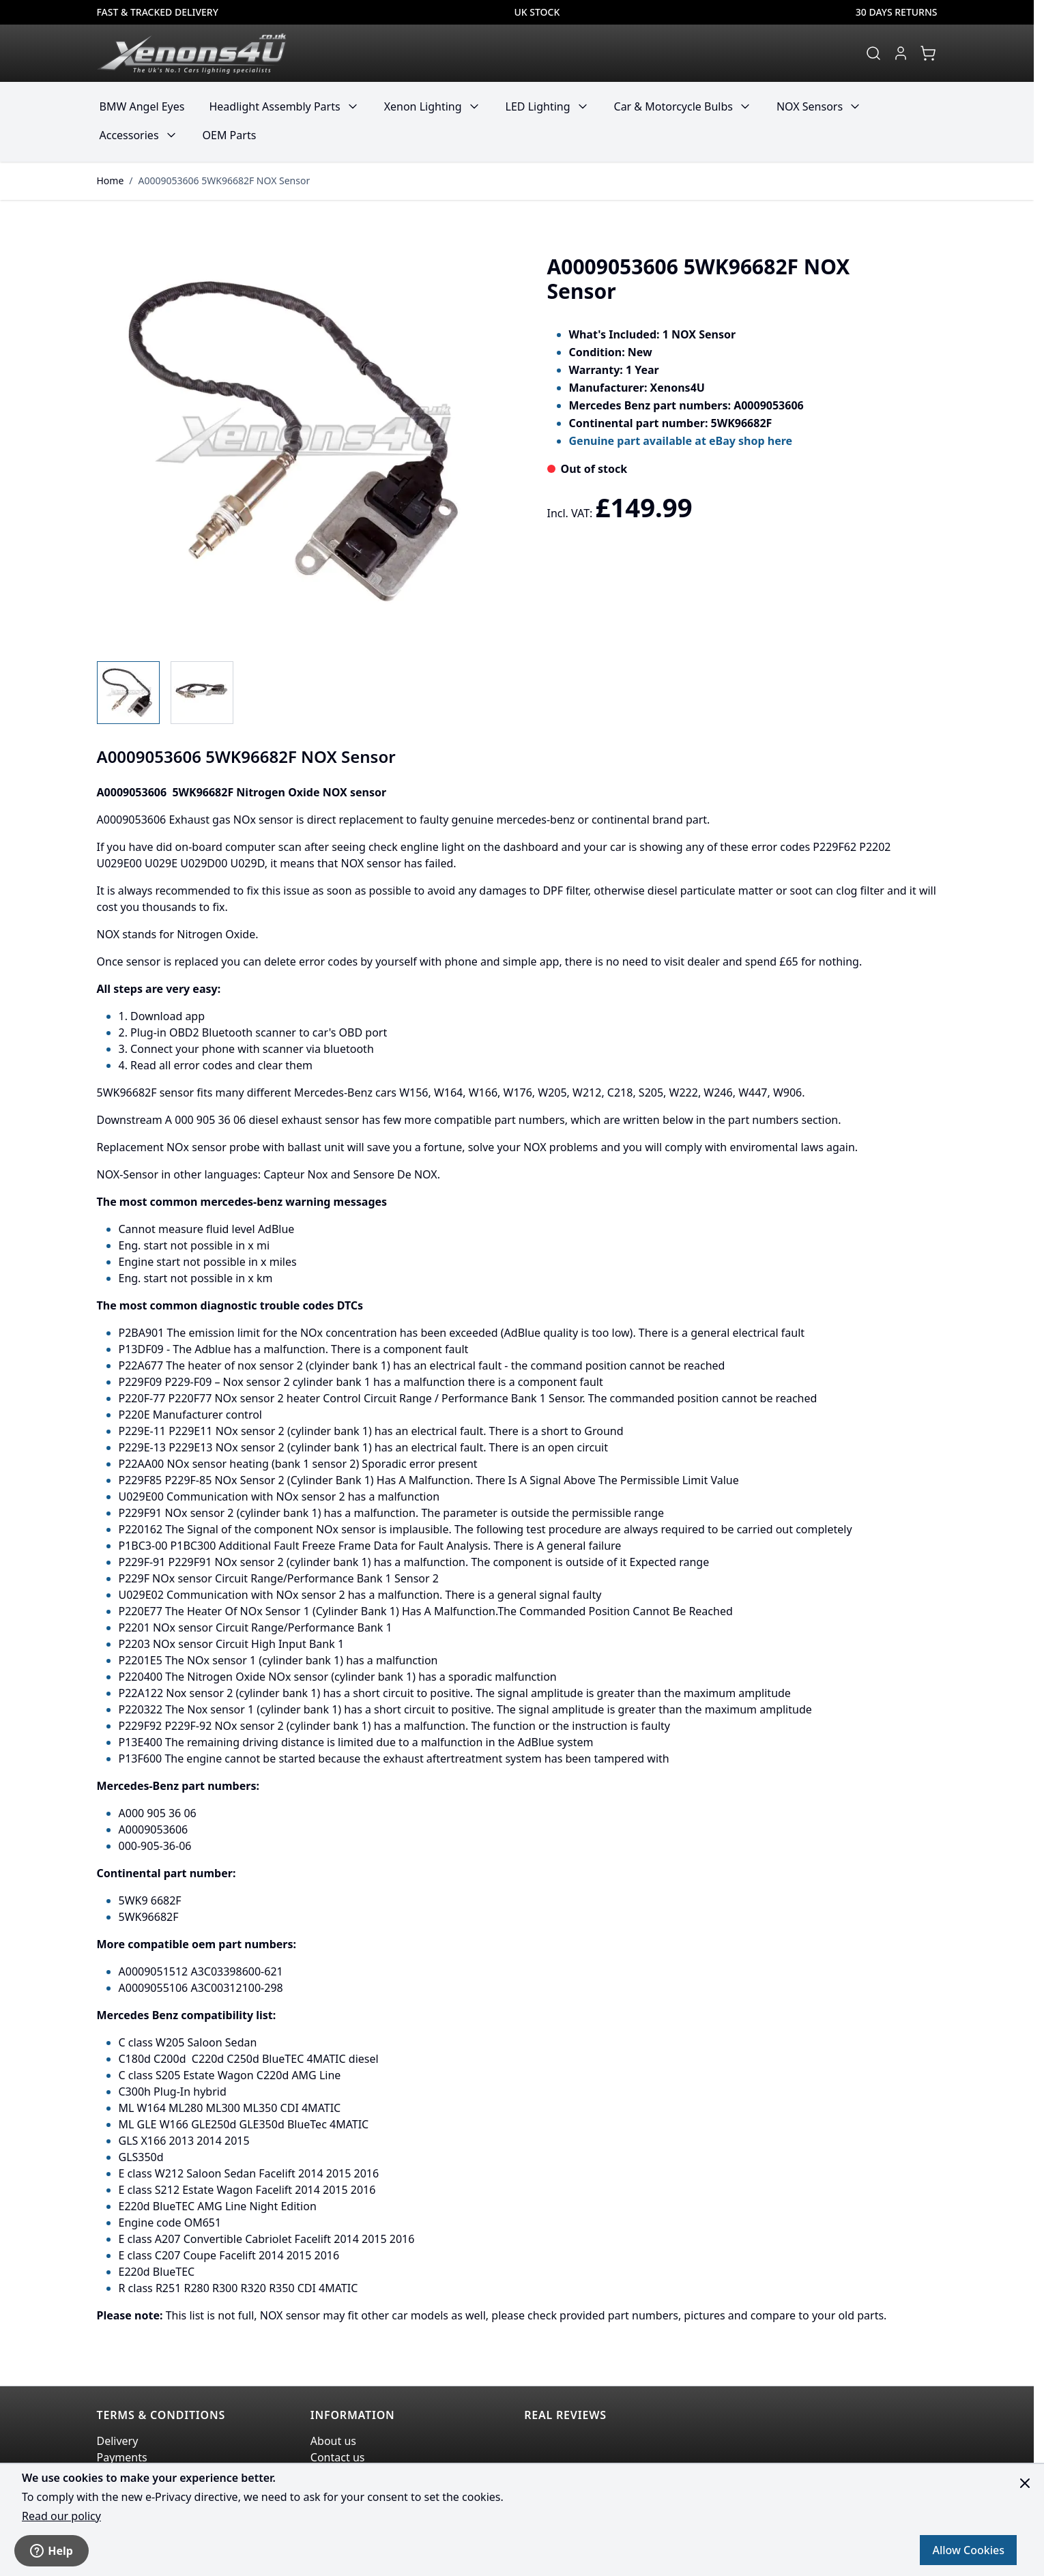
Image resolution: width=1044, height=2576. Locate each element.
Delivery (118, 2440)
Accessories (129, 135)
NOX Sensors (810, 106)
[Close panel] (1025, 2483)
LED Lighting (538, 106)
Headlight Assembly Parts (274, 106)
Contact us (337, 2457)
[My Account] (900, 53)
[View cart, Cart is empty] (928, 53)
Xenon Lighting (423, 106)
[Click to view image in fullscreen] (300, 441)
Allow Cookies (968, 2550)
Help (51, 2550)
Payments (122, 2457)
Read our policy (61, 2515)
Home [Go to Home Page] (110, 180)
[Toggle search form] (873, 53)
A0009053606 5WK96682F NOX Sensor (224, 180)
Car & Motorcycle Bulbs (673, 106)
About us (333, 2440)
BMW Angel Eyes (142, 106)
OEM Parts (230, 135)
